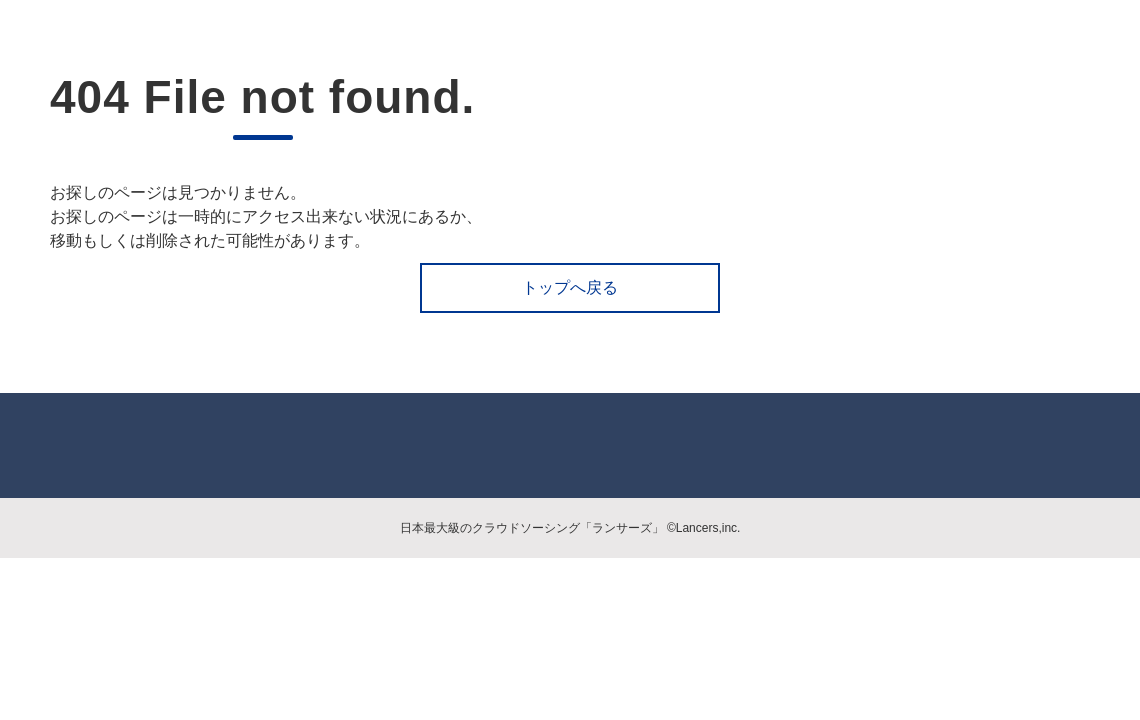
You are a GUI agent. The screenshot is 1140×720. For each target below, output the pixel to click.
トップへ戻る (570, 287)
